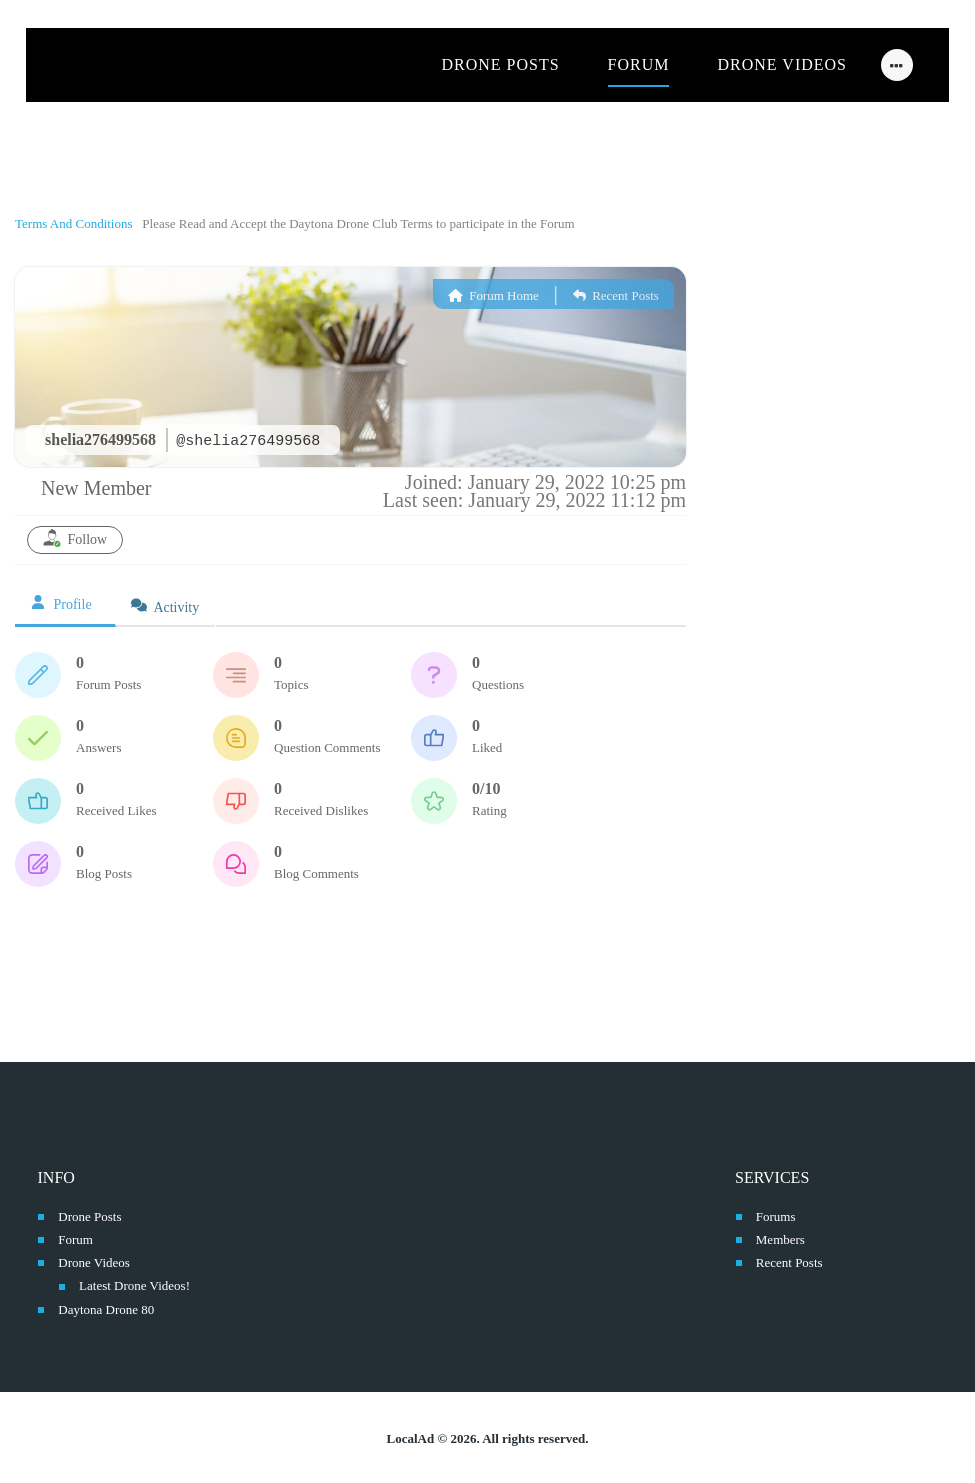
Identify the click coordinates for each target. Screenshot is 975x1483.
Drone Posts (89, 1216)
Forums (776, 1216)
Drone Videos (94, 1262)
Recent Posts (616, 295)
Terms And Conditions (75, 223)
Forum (75, 1239)
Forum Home (493, 295)
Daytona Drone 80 (106, 1309)
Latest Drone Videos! (134, 1285)
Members (780, 1239)
